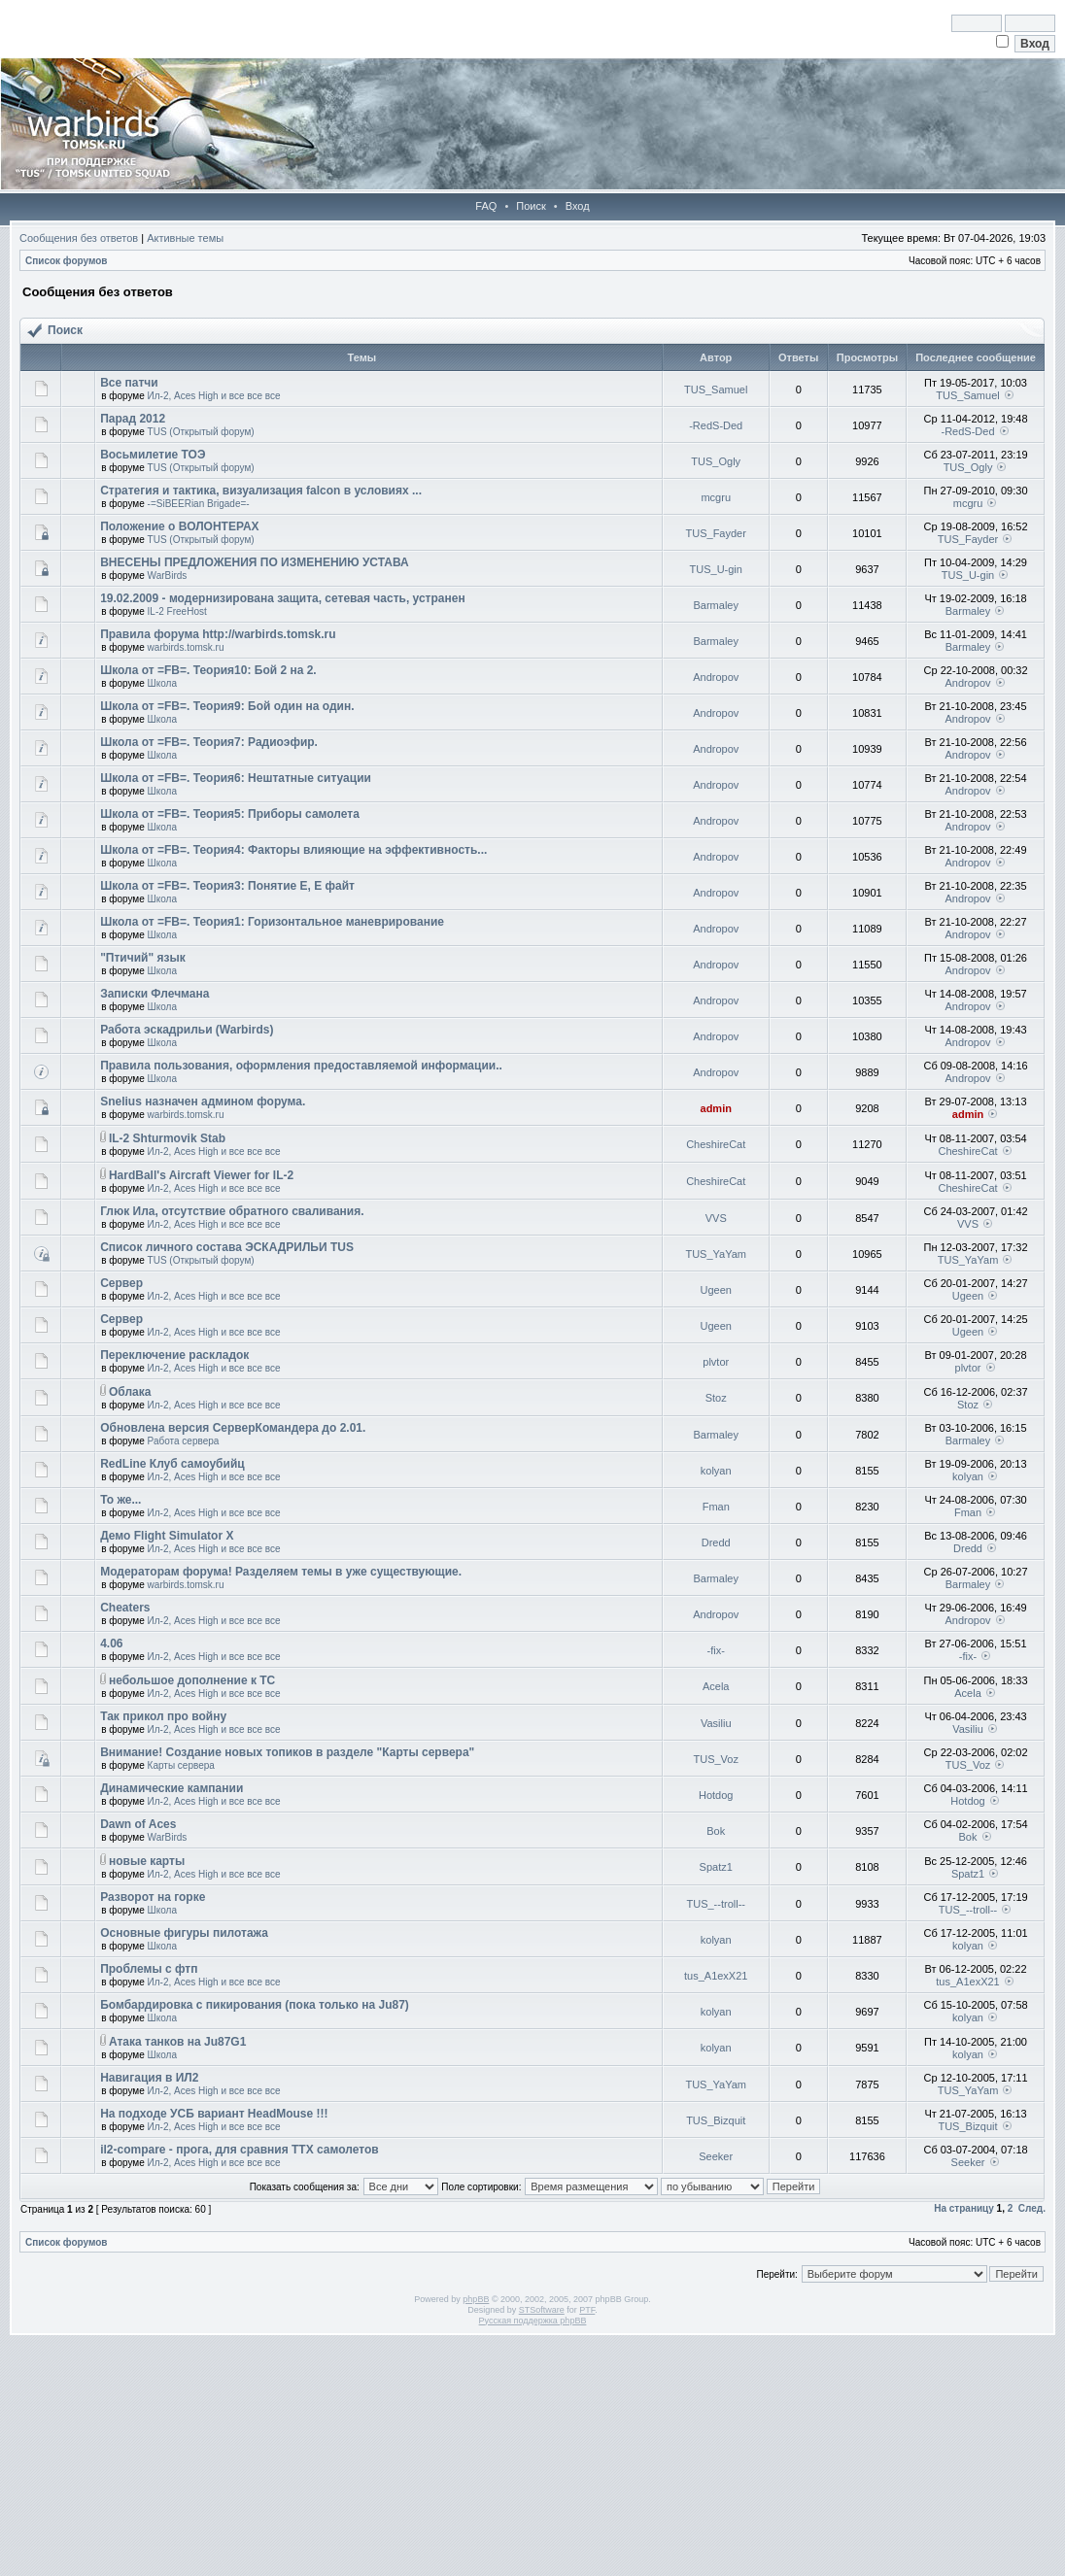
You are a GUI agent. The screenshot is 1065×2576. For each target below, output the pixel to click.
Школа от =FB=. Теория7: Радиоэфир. (209, 742)
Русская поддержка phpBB (533, 2320)
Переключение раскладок (174, 1355)
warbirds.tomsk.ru (186, 647)
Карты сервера (181, 1765)
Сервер (121, 1283)
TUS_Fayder (716, 533)
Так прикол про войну (163, 1716)
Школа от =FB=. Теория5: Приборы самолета (230, 814)
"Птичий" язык (143, 958)
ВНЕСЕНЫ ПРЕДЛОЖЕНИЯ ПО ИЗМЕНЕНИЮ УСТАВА (254, 562)
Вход (578, 206)
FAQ (486, 206)
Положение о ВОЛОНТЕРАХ (179, 526)
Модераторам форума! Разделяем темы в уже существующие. (281, 1571)
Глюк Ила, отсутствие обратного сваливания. (231, 1211)
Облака (130, 1392)
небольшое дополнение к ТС (192, 1680)
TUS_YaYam (715, 1254)
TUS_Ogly (715, 461)
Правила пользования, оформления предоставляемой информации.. (301, 1065)
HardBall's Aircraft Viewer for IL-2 (201, 1175)
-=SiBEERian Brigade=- (199, 503)
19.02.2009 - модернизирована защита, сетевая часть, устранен (282, 598)
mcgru (716, 497)
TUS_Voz (715, 1759)
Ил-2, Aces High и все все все (214, 395)
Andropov (716, 677)
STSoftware (542, 2310)
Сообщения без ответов (78, 238)
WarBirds (168, 575)
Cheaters (125, 1607)
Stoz (716, 1398)
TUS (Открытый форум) (201, 431)
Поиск (530, 206)
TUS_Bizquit (715, 2120)
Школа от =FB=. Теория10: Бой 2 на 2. (208, 670)
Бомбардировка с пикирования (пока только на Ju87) (254, 2005)
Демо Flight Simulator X (166, 1535)
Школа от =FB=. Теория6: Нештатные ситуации (235, 778)
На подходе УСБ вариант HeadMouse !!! (213, 2113)
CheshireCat (715, 1144)
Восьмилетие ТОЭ (152, 454)
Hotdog (716, 1795)
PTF (587, 2310)
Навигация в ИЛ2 (149, 2078)
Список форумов (66, 260)
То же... (120, 1500)
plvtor (716, 1362)
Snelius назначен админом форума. (202, 1101)
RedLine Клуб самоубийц (172, 1464)
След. (1032, 2208)
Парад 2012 (132, 418)
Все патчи (129, 383)
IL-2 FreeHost (177, 611)
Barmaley (715, 605)
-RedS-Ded (715, 425)
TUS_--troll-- (715, 1904)
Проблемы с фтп (148, 1969)
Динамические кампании (171, 1788)
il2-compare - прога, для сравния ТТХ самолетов (239, 2149)
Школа (162, 683)
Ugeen (716, 1290)
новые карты (147, 1861)
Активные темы (185, 238)
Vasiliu (716, 1723)
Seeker (716, 2156)
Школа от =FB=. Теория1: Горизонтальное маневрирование (272, 922)
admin (716, 1108)
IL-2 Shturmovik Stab (167, 1138)
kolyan (716, 1470)
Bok (715, 1831)
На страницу (964, 2208)
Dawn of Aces (138, 1824)
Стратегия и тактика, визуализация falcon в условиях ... (261, 490)
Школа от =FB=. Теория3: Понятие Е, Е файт (227, 886)
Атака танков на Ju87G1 (177, 2042)
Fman (716, 1506)
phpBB (476, 2299)
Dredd (716, 1542)
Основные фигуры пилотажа (184, 1933)
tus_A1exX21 (715, 1976)
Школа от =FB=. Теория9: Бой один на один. (227, 706)
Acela (716, 1686)
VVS (716, 1218)
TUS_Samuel (715, 389)
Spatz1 (716, 1867)
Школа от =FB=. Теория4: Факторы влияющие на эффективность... (293, 850)
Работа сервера (184, 1441)
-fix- (716, 1650)
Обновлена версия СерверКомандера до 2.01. (232, 1428)
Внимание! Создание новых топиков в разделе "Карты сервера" (287, 1752)
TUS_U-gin (716, 569)
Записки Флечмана (154, 993)
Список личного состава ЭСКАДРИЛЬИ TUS (227, 1247)
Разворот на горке (152, 1897)
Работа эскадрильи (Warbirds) (186, 1029)
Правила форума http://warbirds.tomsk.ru (217, 634)
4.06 (111, 1643)
